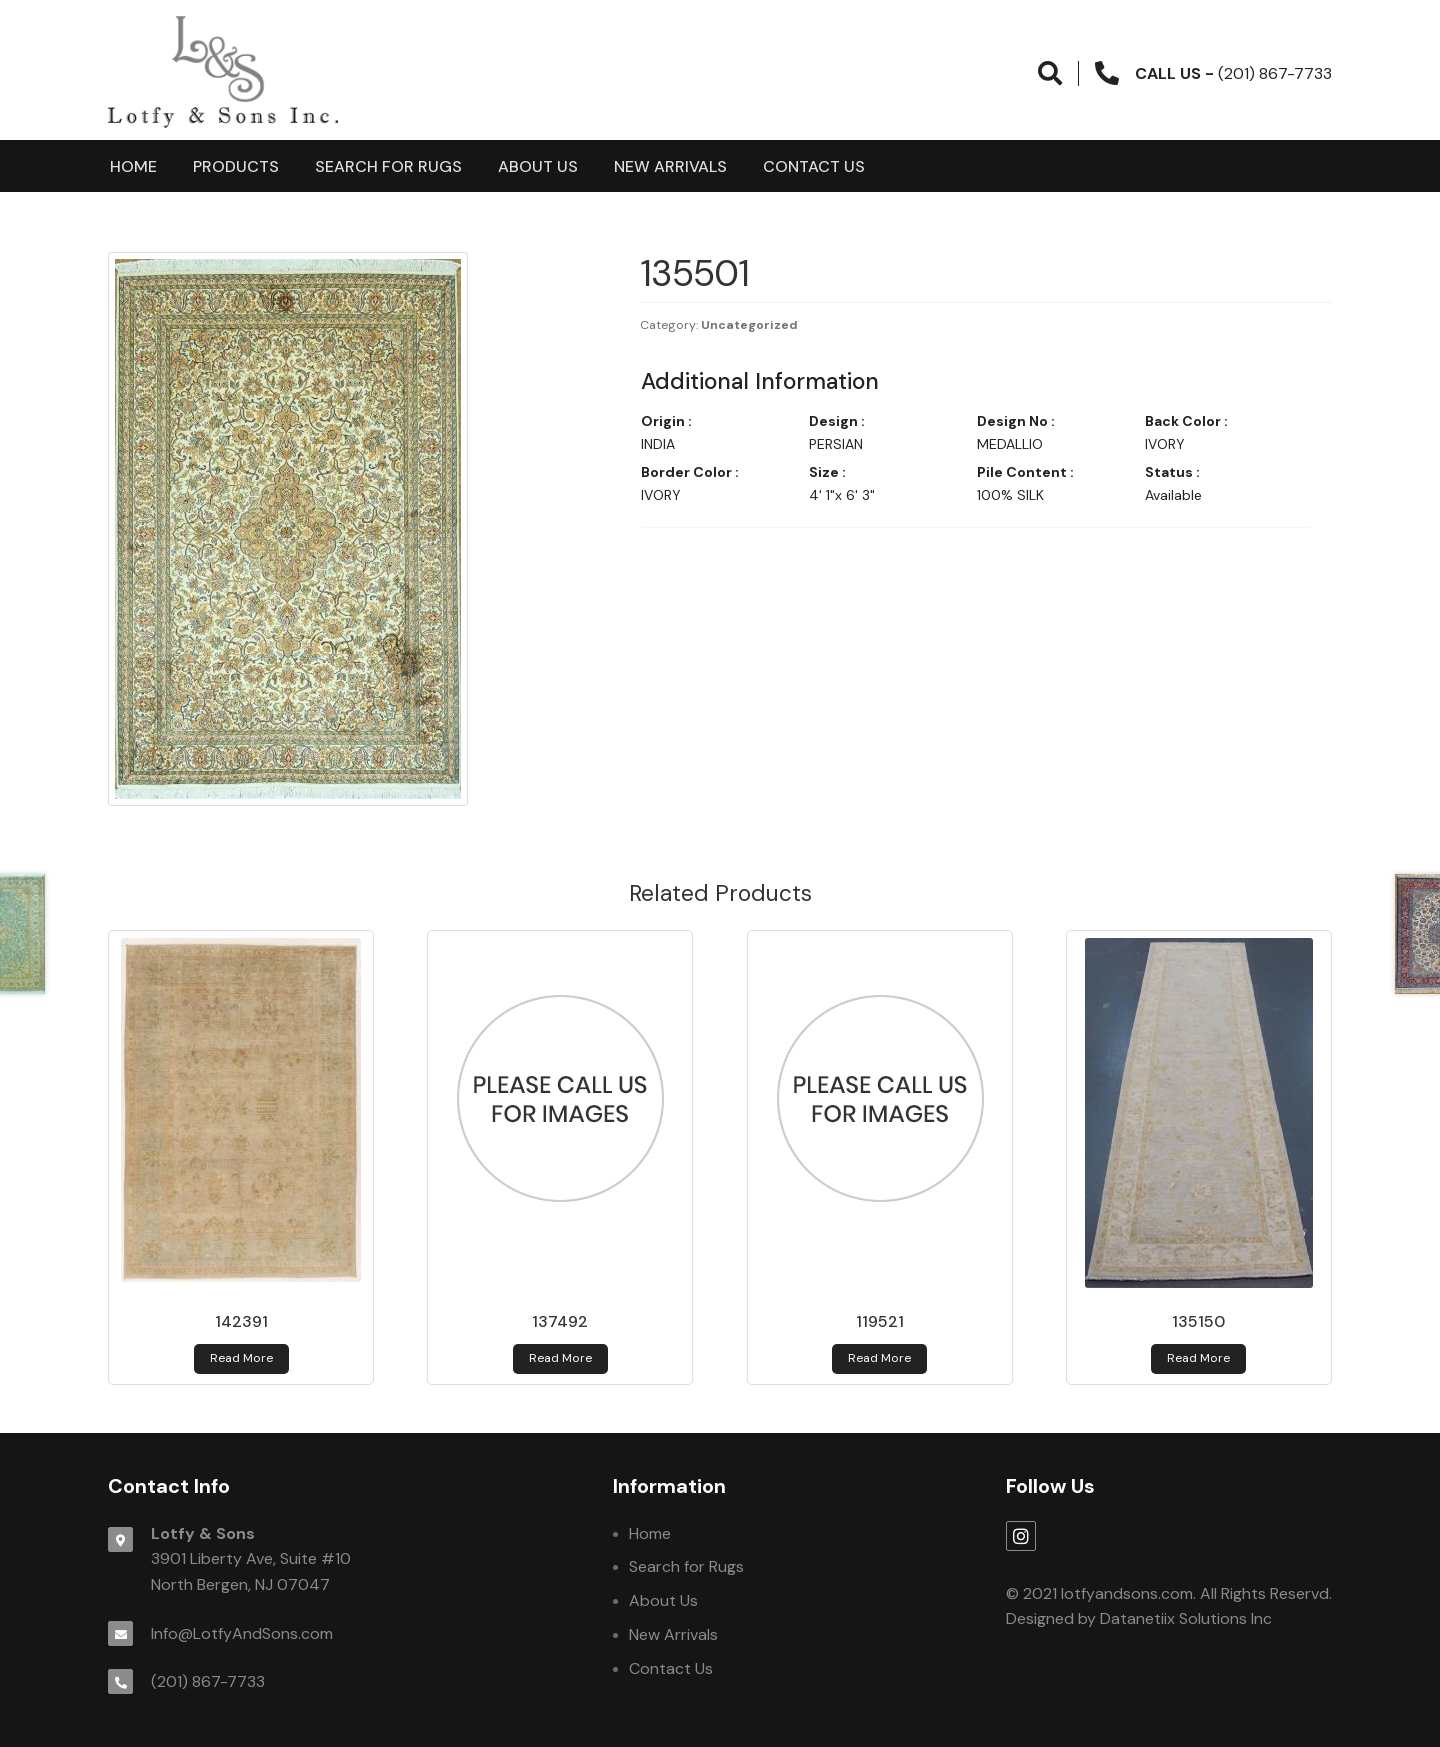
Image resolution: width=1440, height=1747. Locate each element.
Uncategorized (749, 325)
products (236, 166)
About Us (538, 166)
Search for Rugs (388, 166)
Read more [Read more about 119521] (879, 1358)
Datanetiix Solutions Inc (1186, 1618)
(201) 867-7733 (208, 1681)
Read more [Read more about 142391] (241, 1358)
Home (133, 166)
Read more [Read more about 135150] (1198, 1358)
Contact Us (814, 166)
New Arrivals (670, 166)
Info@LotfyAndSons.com (242, 1633)
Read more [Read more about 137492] (560, 1358)
